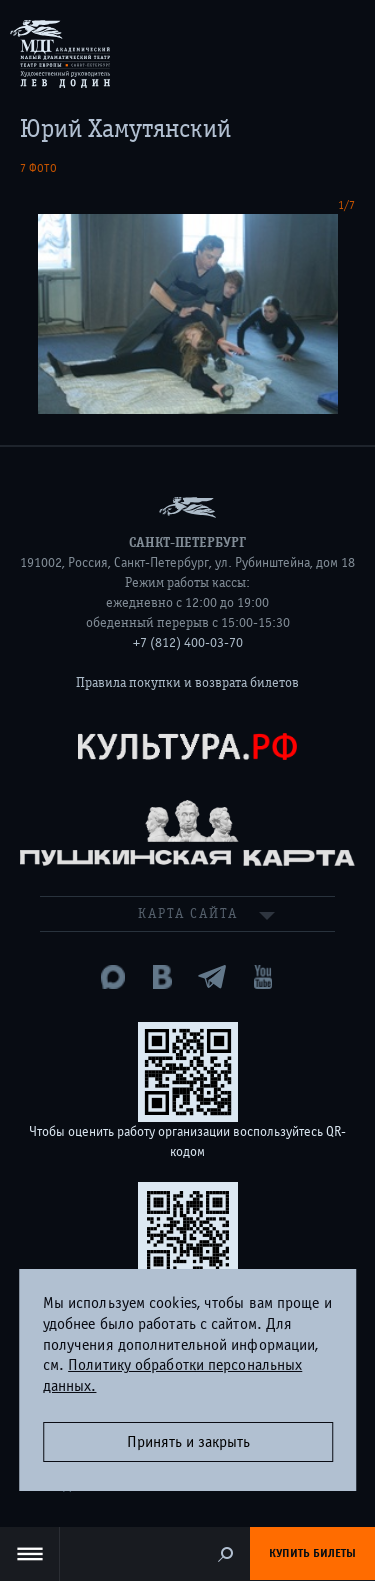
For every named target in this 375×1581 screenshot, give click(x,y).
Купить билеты (312, 1553)
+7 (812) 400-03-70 (188, 643)
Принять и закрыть (188, 1442)
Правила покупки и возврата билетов (187, 683)
